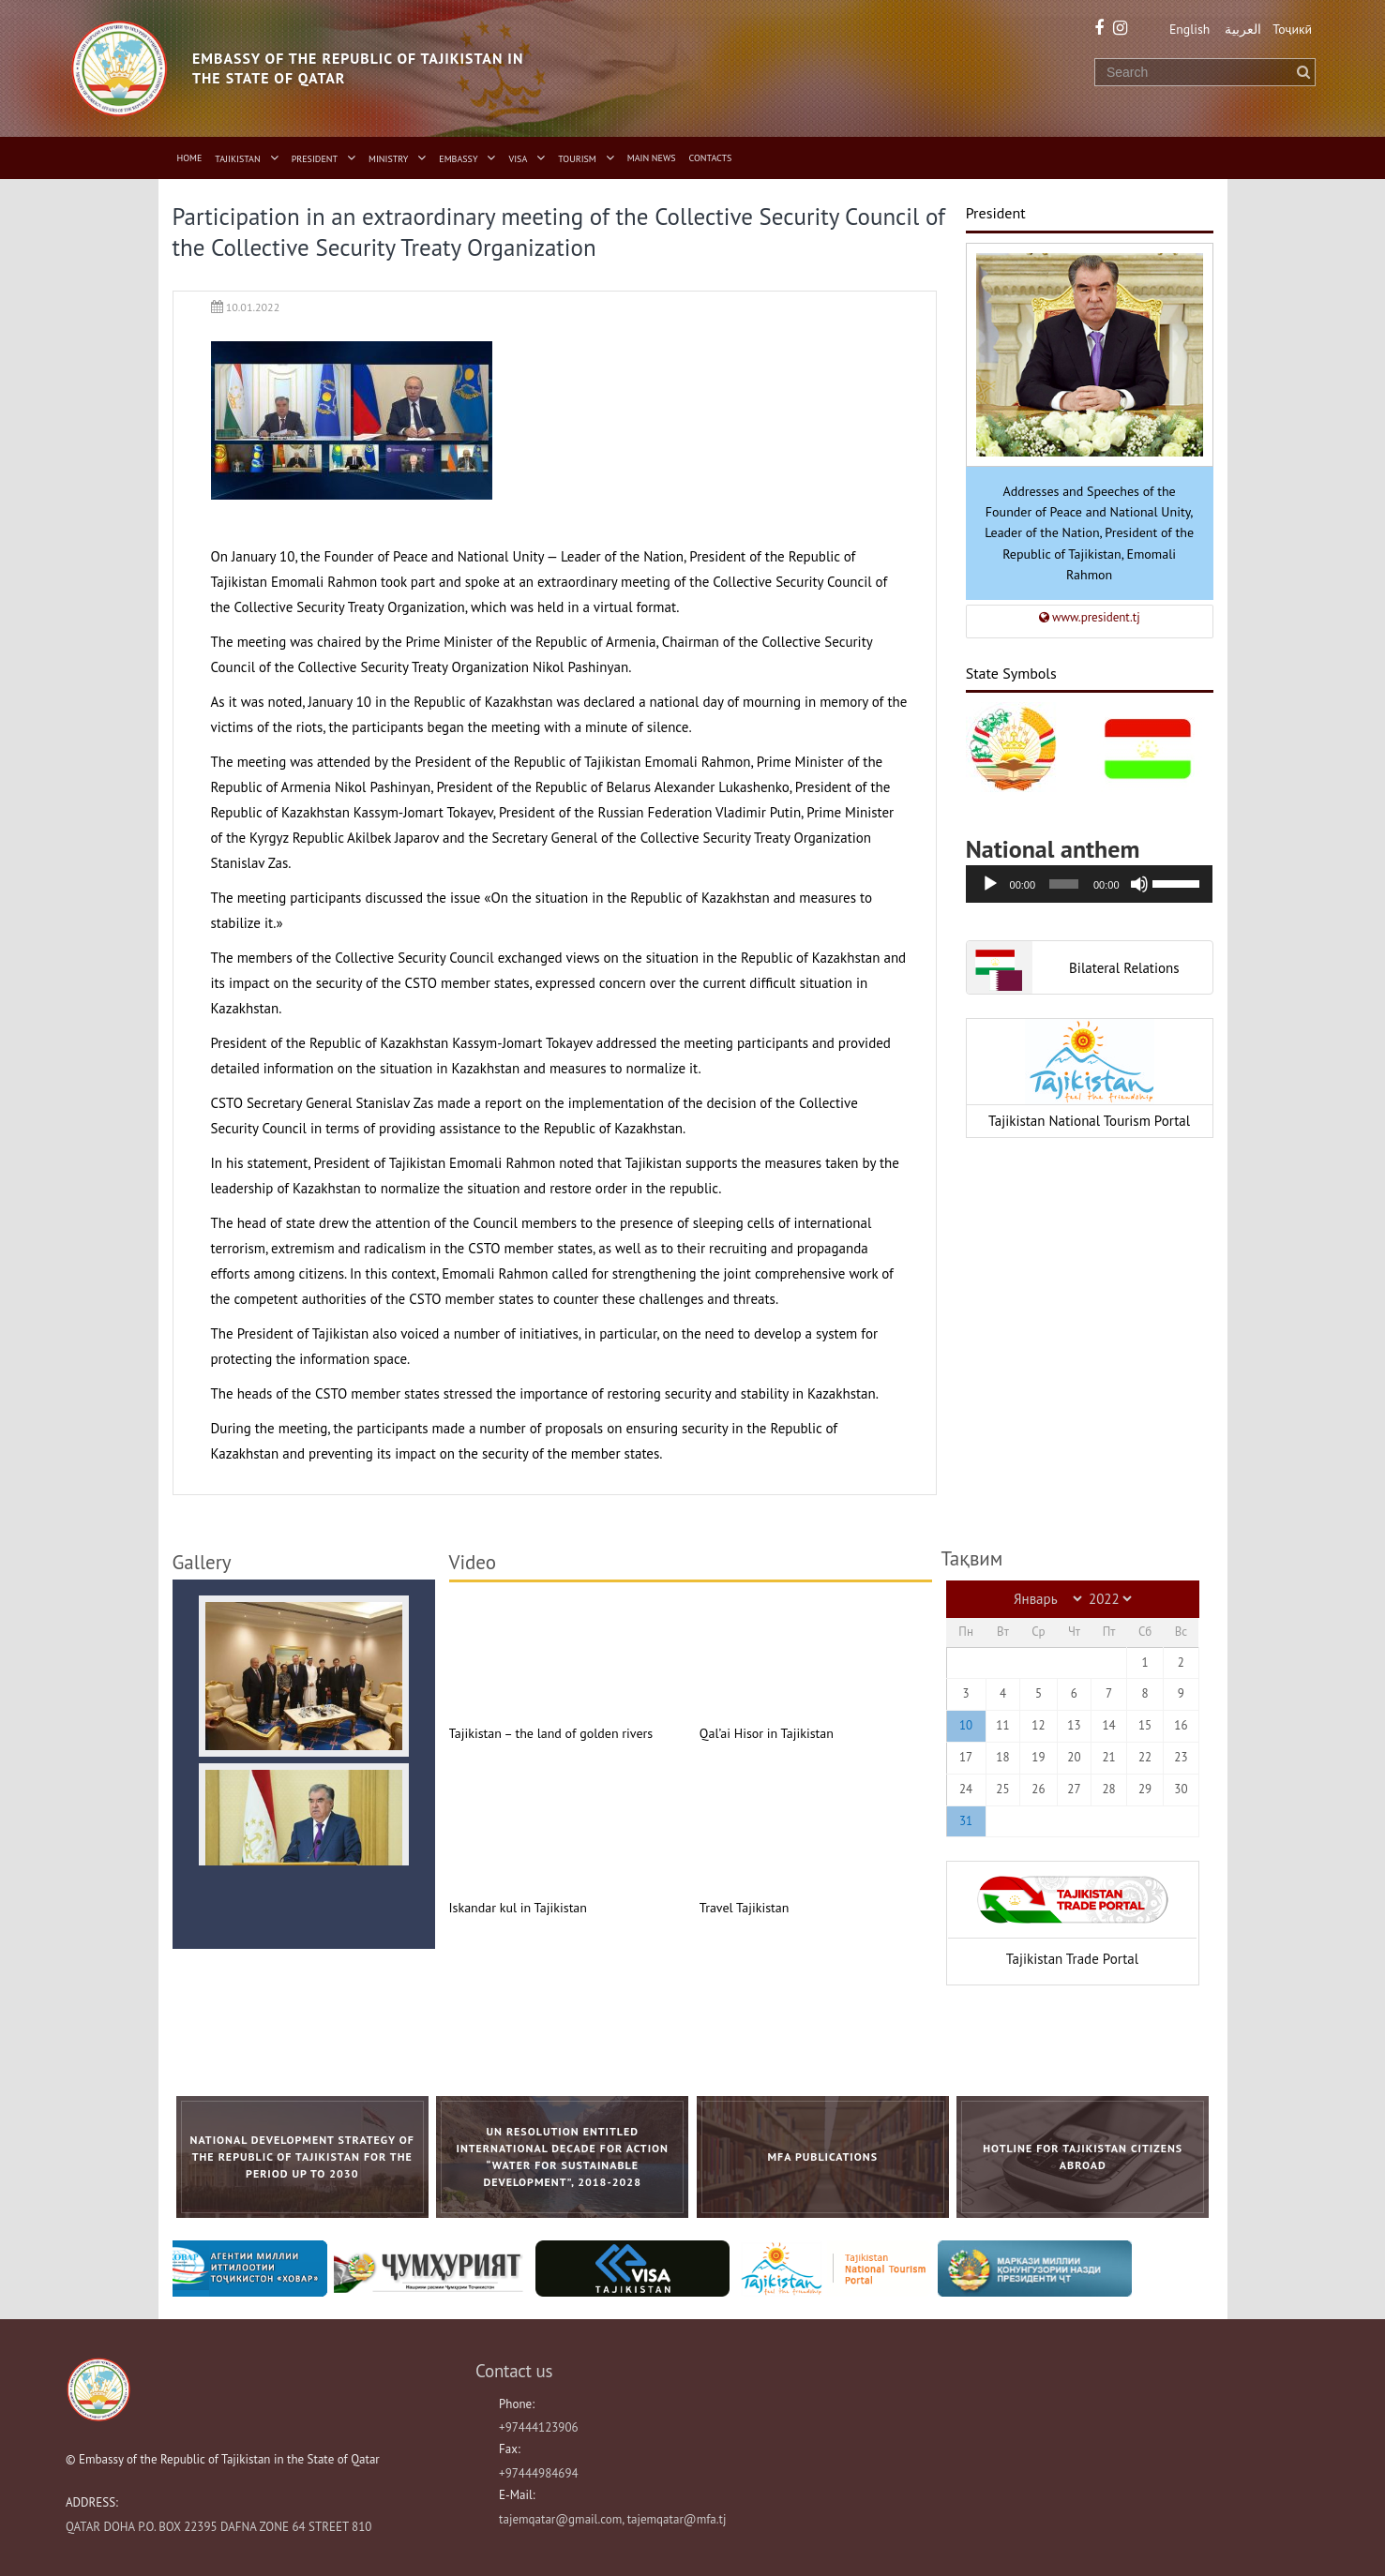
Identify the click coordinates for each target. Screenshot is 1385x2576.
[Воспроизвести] (990, 883)
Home (190, 158)
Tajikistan (237, 159)
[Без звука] (1139, 883)
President (315, 159)
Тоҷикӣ (1292, 29)
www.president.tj (1089, 616)
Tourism (577, 159)
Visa (518, 159)
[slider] (1063, 883)
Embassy (458, 159)
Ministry (388, 159)
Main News (651, 158)
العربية (1242, 29)
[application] (1089, 883)
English (1186, 29)
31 (965, 1820)
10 (965, 1725)
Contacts (710, 158)
